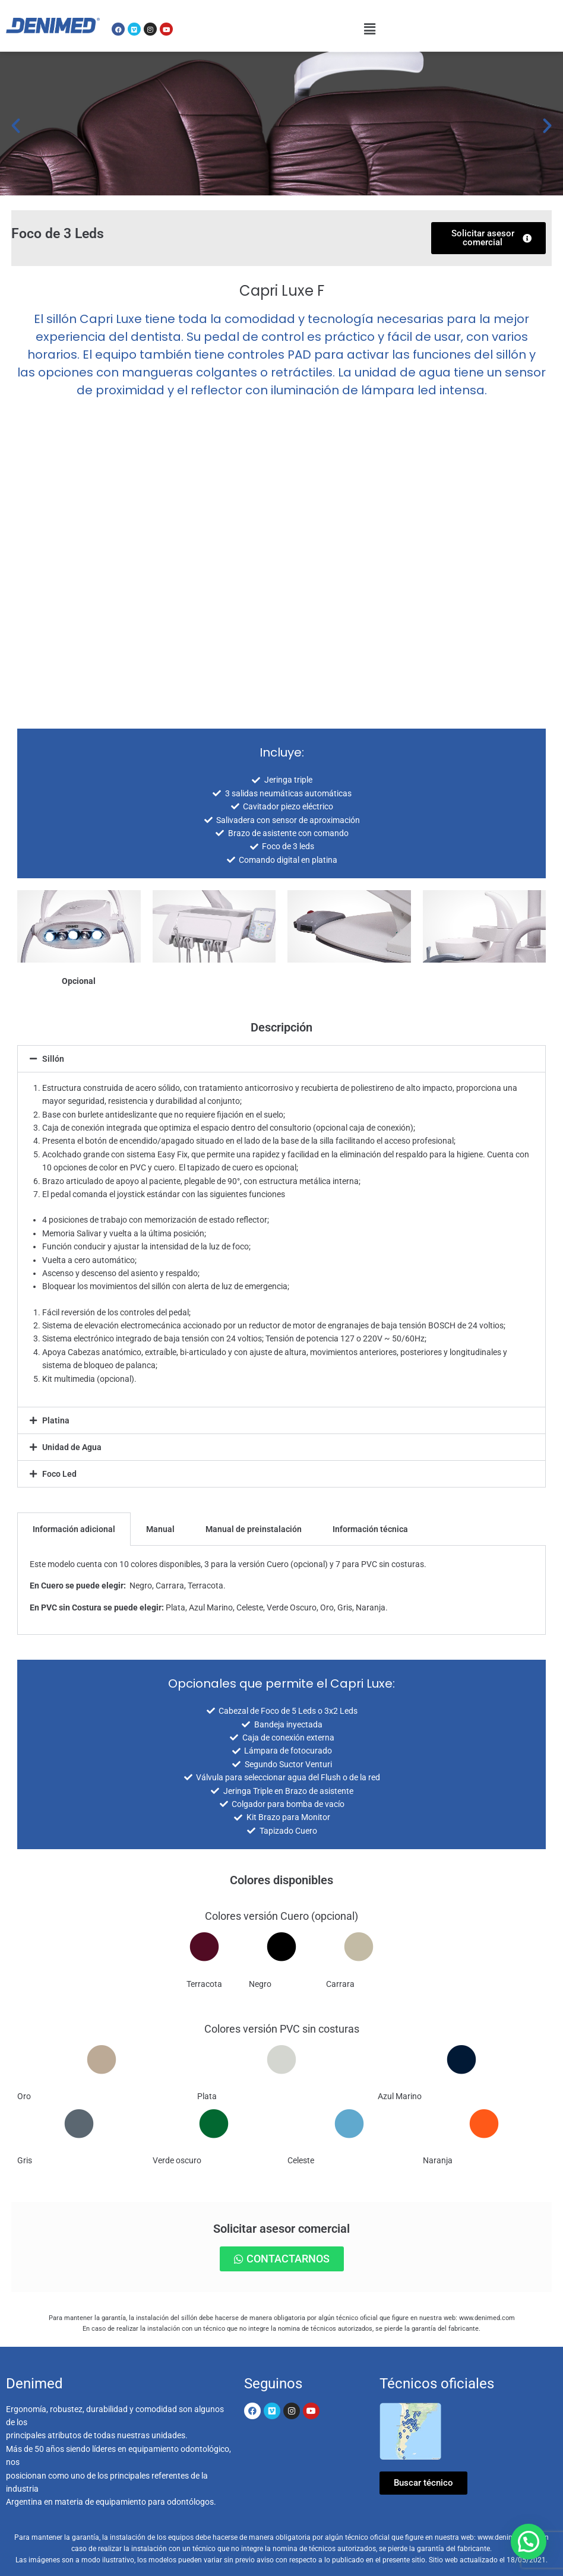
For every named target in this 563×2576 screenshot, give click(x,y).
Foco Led (59, 1474)
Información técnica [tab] (370, 1529)
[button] (370, 29)
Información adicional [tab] (74, 1529)
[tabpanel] (281, 1590)
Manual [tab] (160, 1529)
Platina (55, 1420)
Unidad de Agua (72, 1447)
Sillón (53, 1059)
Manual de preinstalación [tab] (253, 1529)
